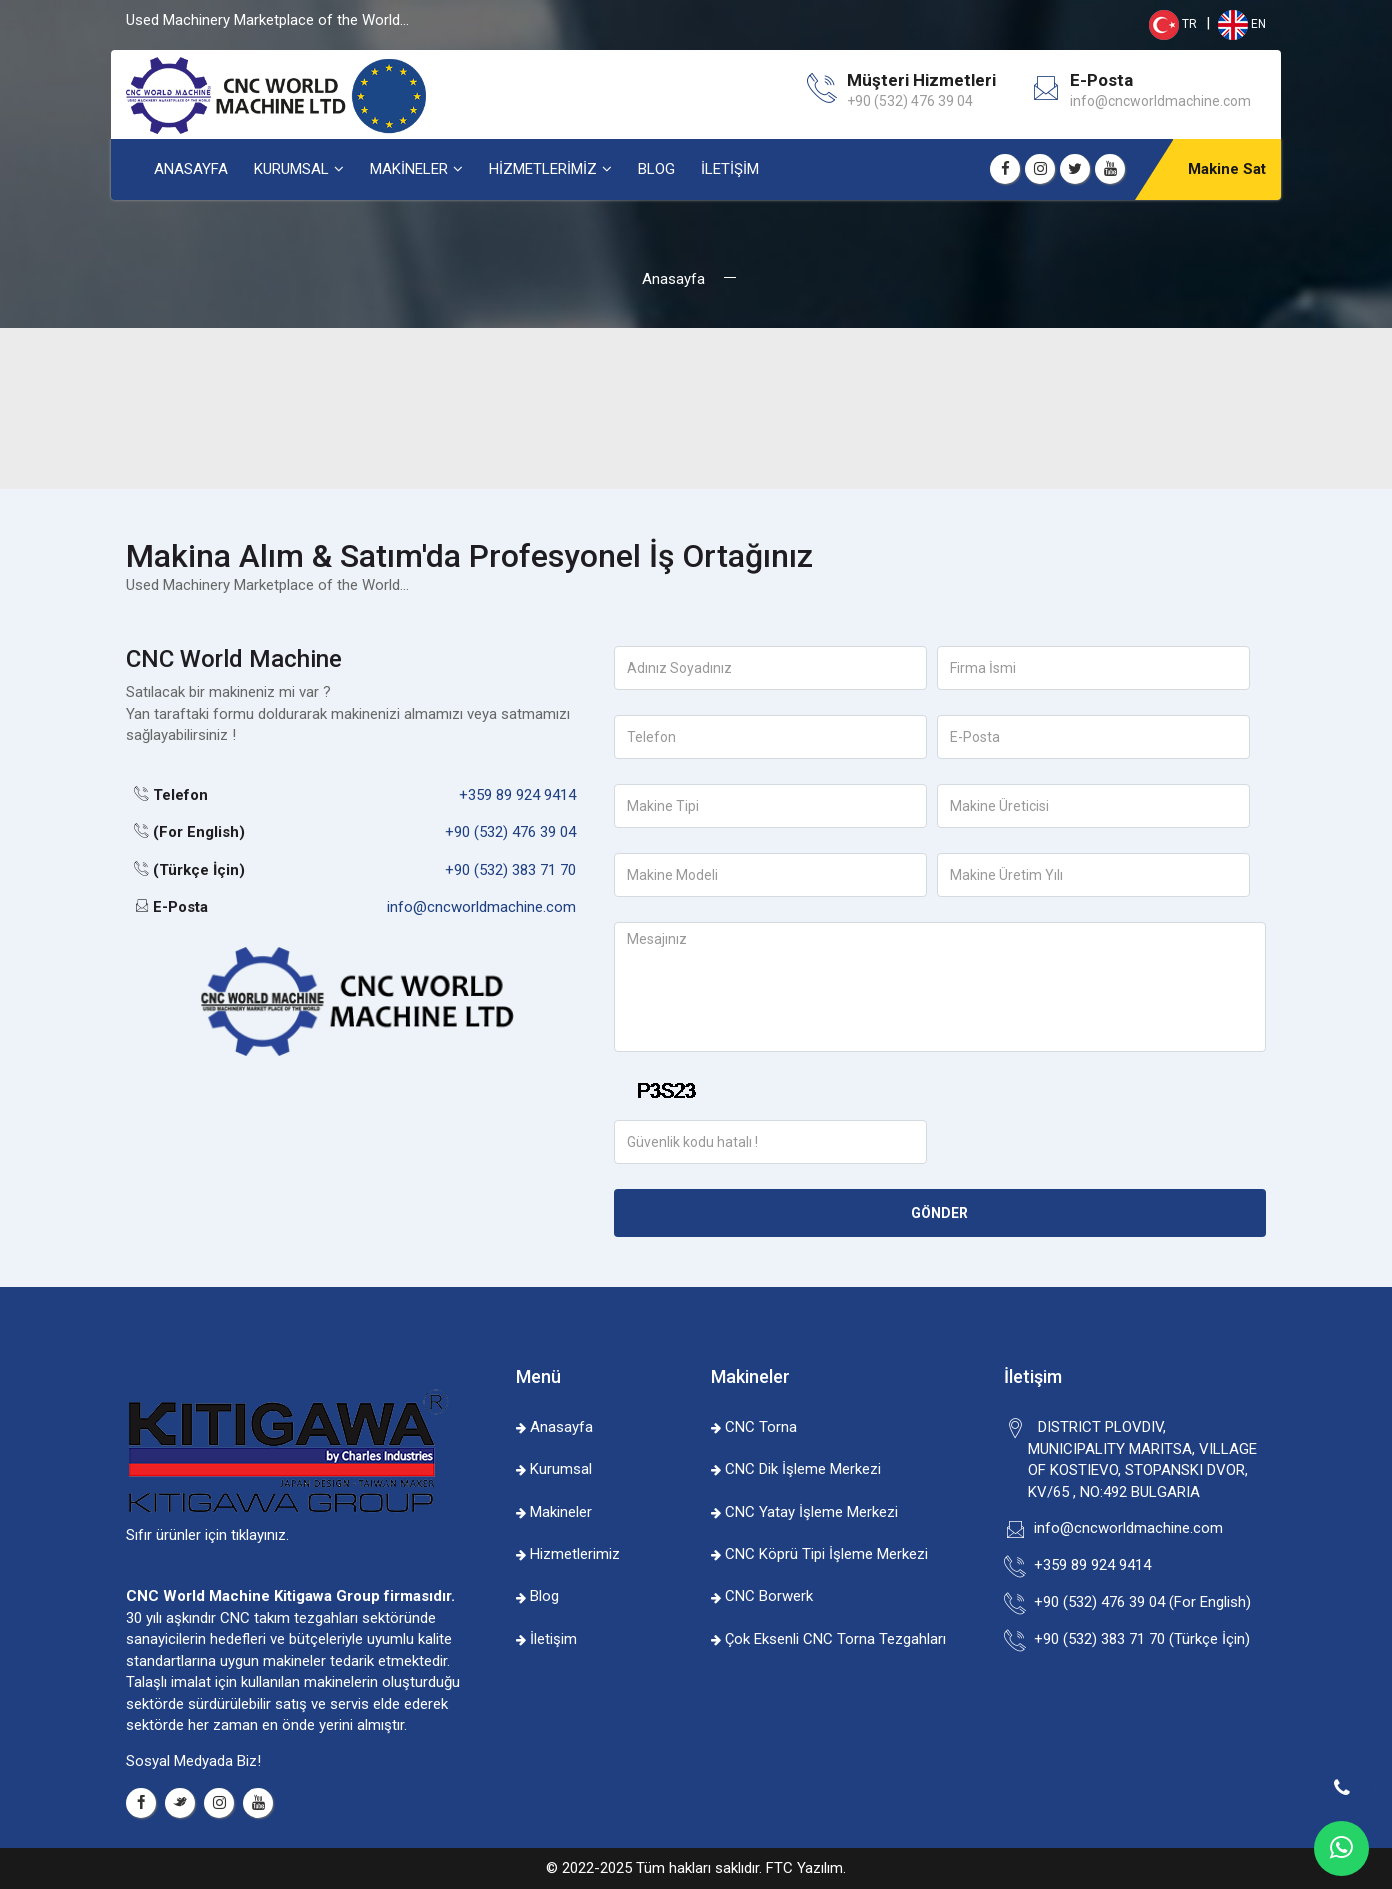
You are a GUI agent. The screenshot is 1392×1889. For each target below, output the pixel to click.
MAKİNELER (409, 169)
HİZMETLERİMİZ (543, 169)
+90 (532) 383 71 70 (510, 870)
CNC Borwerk (762, 1596)
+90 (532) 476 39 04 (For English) (1139, 1602)
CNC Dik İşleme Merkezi (796, 1469)
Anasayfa (673, 279)
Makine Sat (1227, 169)
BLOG (656, 169)
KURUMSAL (291, 169)
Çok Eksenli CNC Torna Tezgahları (828, 1639)
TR (1173, 24)
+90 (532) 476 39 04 (510, 832)
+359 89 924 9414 (517, 795)
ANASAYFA (191, 169)
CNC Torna (754, 1427)
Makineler (554, 1512)
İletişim (546, 1639)
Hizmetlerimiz (568, 1554)
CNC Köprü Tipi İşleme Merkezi (819, 1554)
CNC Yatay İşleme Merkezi (804, 1512)
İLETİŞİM (730, 169)
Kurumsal (554, 1469)
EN (1240, 24)
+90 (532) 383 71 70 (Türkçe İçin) (1139, 1639)
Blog (537, 1596)
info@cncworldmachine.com (1160, 101)
